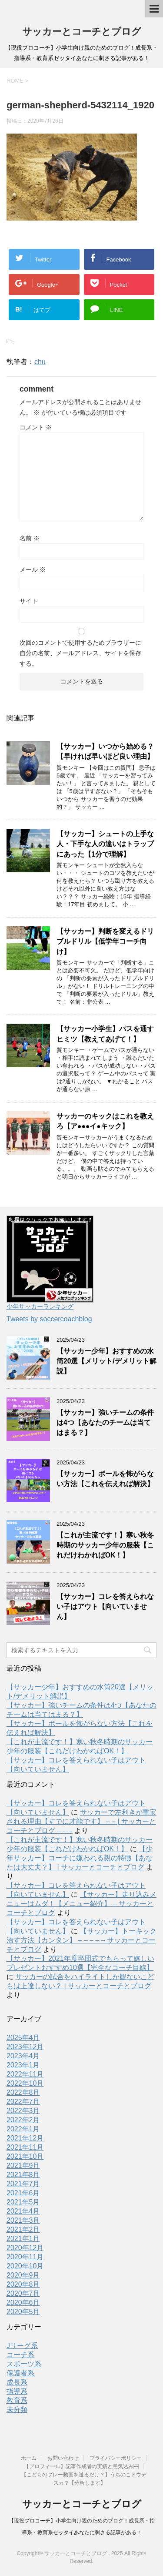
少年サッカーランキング (40, 1306)
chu (40, 361)
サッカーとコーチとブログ (81, 31)
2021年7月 (23, 2183)
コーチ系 (20, 2354)
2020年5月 (23, 2311)
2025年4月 (23, 2037)
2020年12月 (25, 2247)
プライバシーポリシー (116, 2458)
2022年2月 (23, 2120)
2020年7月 (23, 2293)
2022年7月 (23, 2101)
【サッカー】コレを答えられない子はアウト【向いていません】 (105, 1607)
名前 (30, 538)
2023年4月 (23, 2056)
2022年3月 (23, 2110)
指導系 (17, 2391)
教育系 (17, 2400)
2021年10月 (25, 2156)
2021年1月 (23, 2238)
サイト (29, 600)
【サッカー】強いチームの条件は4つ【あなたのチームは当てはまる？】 (105, 1423)
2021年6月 (23, 2193)
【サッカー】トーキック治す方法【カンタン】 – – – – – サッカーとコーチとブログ (81, 1940)
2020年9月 (23, 2275)
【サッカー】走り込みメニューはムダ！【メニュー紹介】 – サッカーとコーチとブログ (81, 1903)
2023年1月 (23, 2065)
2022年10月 (25, 2083)
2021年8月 (23, 2174)
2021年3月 (23, 2220)
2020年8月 (23, 2284)
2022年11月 (25, 2074)
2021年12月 (25, 2138)
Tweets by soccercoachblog (49, 1319)
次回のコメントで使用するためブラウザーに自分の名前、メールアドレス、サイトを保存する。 (80, 653)
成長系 (17, 2382)
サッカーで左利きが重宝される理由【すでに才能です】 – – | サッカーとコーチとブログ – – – (81, 1821)
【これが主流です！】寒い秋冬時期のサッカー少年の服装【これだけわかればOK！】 (105, 1545)
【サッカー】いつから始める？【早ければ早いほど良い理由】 (105, 751)
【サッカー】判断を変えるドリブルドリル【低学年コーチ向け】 (105, 941)
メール (33, 569)
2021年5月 (23, 2202)
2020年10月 (25, 2266)
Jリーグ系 (22, 2345)
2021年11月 (25, 2147)
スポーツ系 (24, 2364)
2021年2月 (23, 2229)
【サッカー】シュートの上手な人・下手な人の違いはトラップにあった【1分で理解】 (105, 844)
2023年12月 (25, 2046)
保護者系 (20, 2373)
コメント (36, 427)
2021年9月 (23, 2165)
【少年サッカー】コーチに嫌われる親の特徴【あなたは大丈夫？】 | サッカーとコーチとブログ (80, 1858)
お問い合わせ (63, 2458)
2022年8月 (23, 2092)
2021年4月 (23, 2211)
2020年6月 (23, 2302)
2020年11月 (25, 2257)
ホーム (29, 2458)
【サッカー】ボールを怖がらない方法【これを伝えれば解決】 (105, 1478)
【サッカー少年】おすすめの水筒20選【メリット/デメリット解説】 (106, 1361)
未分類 (17, 2409)
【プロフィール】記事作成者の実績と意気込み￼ (81, 2466)
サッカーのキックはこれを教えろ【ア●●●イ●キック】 (105, 1121)
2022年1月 (23, 2129)
